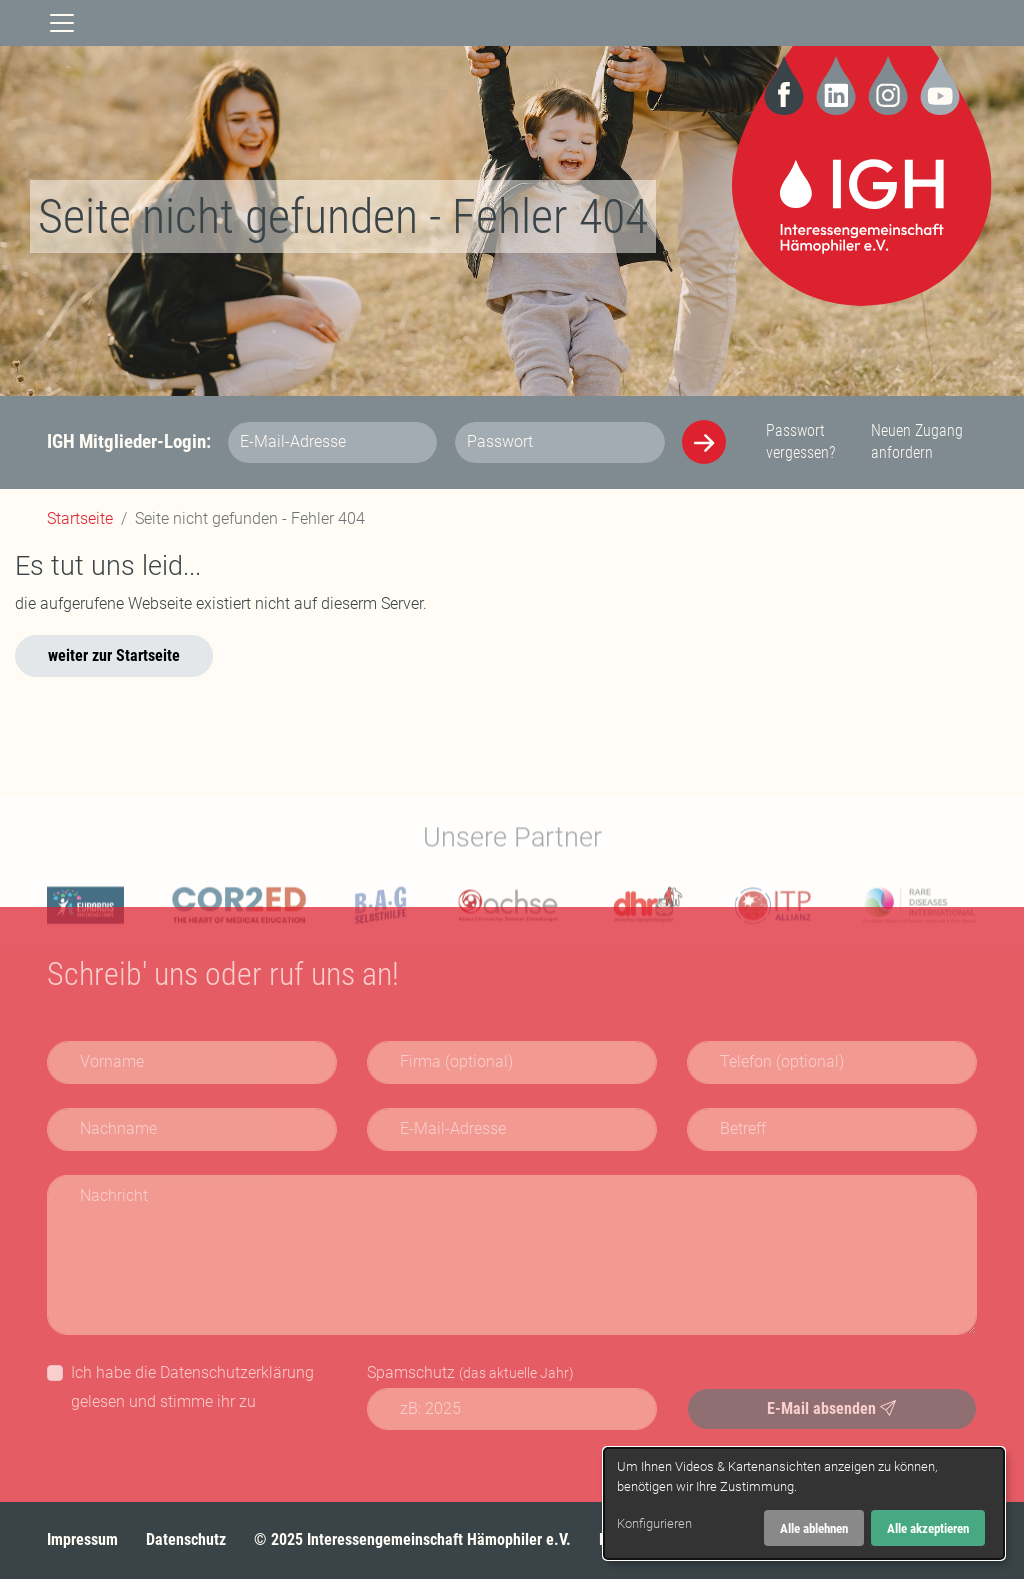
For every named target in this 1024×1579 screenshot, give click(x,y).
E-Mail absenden (831, 1408)
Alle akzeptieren (928, 1528)
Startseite (80, 518)
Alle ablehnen (814, 1528)
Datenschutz (186, 1539)
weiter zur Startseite (114, 655)
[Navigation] (62, 23)
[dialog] (804, 1503)
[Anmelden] (704, 442)
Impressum (82, 1539)
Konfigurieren (654, 1523)
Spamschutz (470, 1372)
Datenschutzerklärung (237, 1372)
